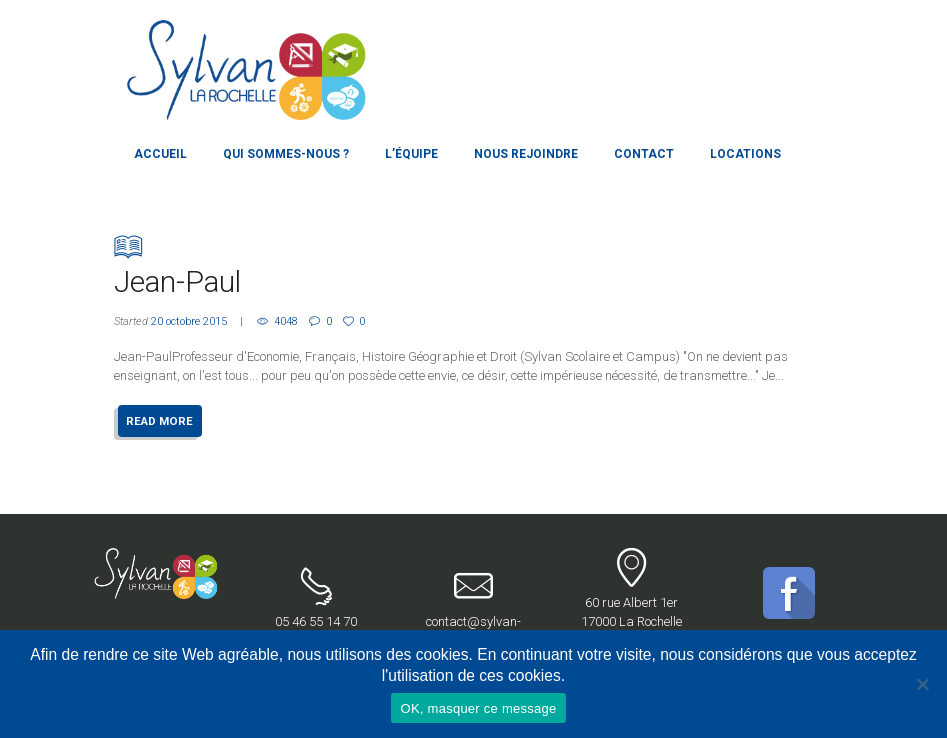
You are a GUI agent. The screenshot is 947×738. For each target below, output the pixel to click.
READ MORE (159, 421)
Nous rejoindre (526, 154)
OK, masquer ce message (479, 708)
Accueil (160, 154)
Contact (644, 154)
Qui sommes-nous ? (286, 154)
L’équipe (411, 154)
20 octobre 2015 (189, 321)
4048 (286, 321)
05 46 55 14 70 (316, 598)
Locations (745, 154)
